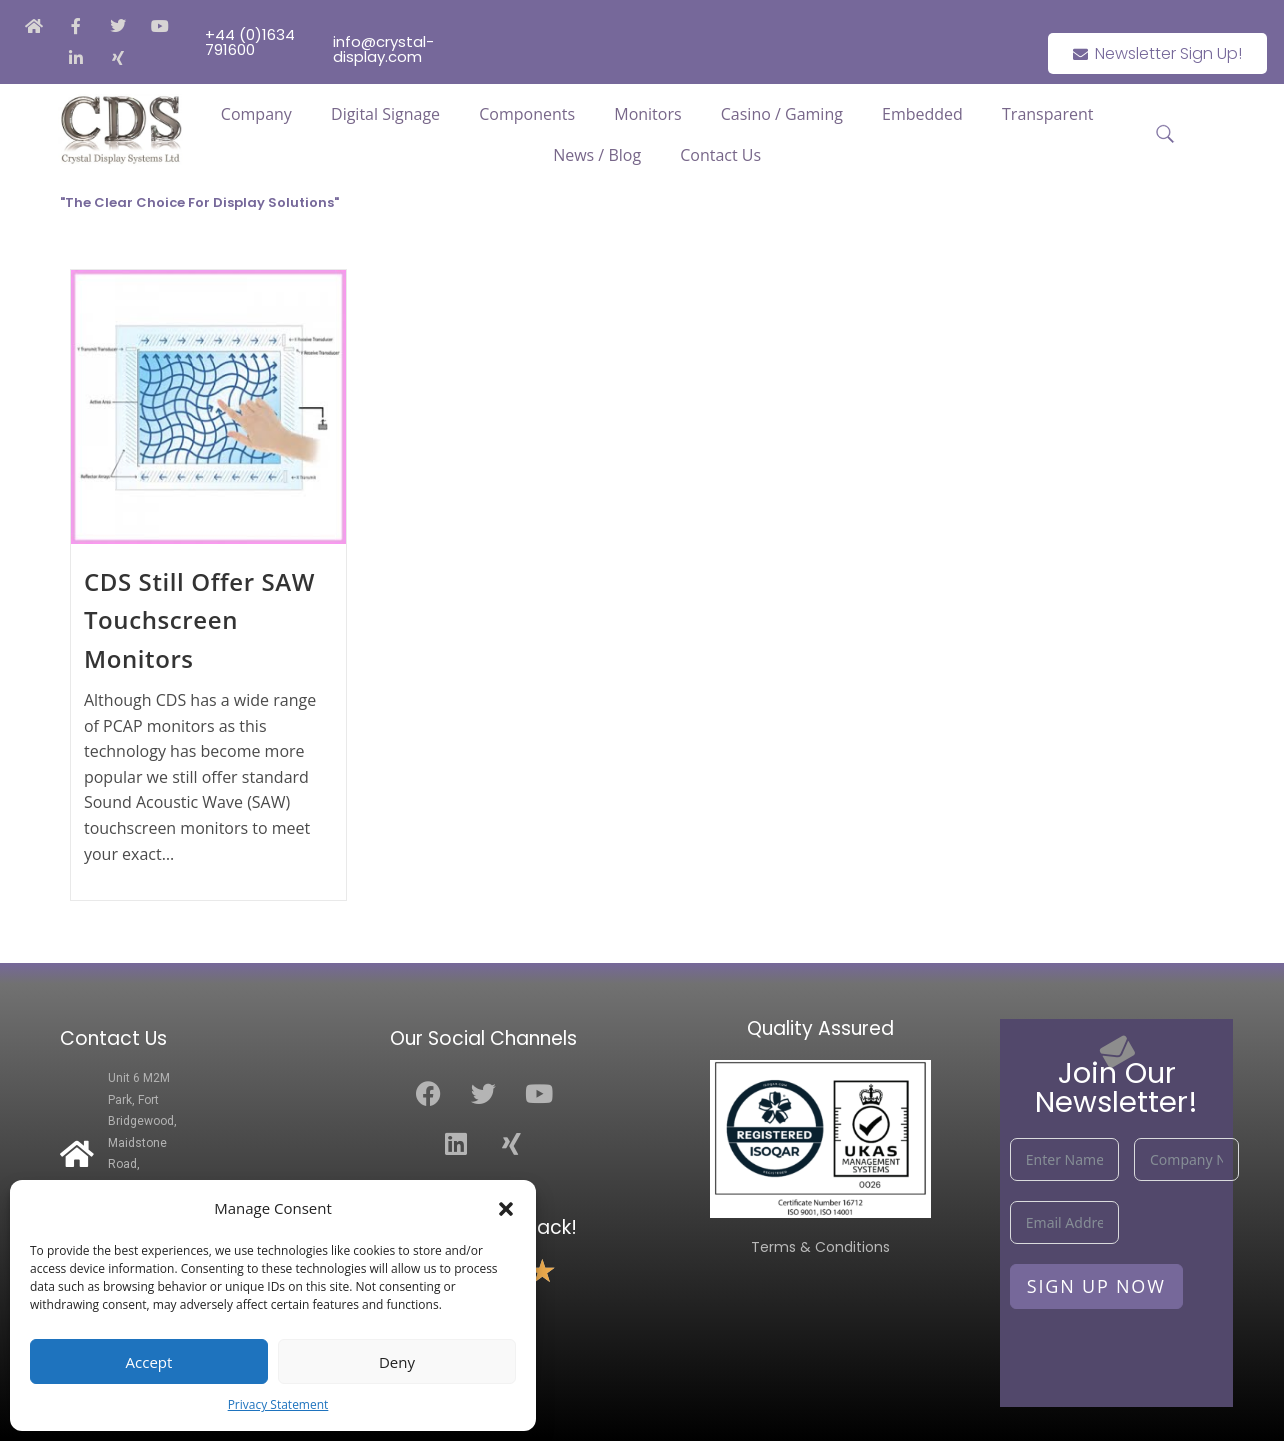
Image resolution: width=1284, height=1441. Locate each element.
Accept (149, 1362)
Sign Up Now (1096, 1286)
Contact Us (720, 155)
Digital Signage (385, 114)
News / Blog (597, 155)
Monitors (647, 114)
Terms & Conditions (820, 1247)
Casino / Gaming (782, 114)
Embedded (922, 114)
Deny (397, 1362)
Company (256, 114)
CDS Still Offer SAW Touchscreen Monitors (199, 620)
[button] (506, 1209)
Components (527, 114)
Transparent (1047, 114)
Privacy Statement (278, 1404)
